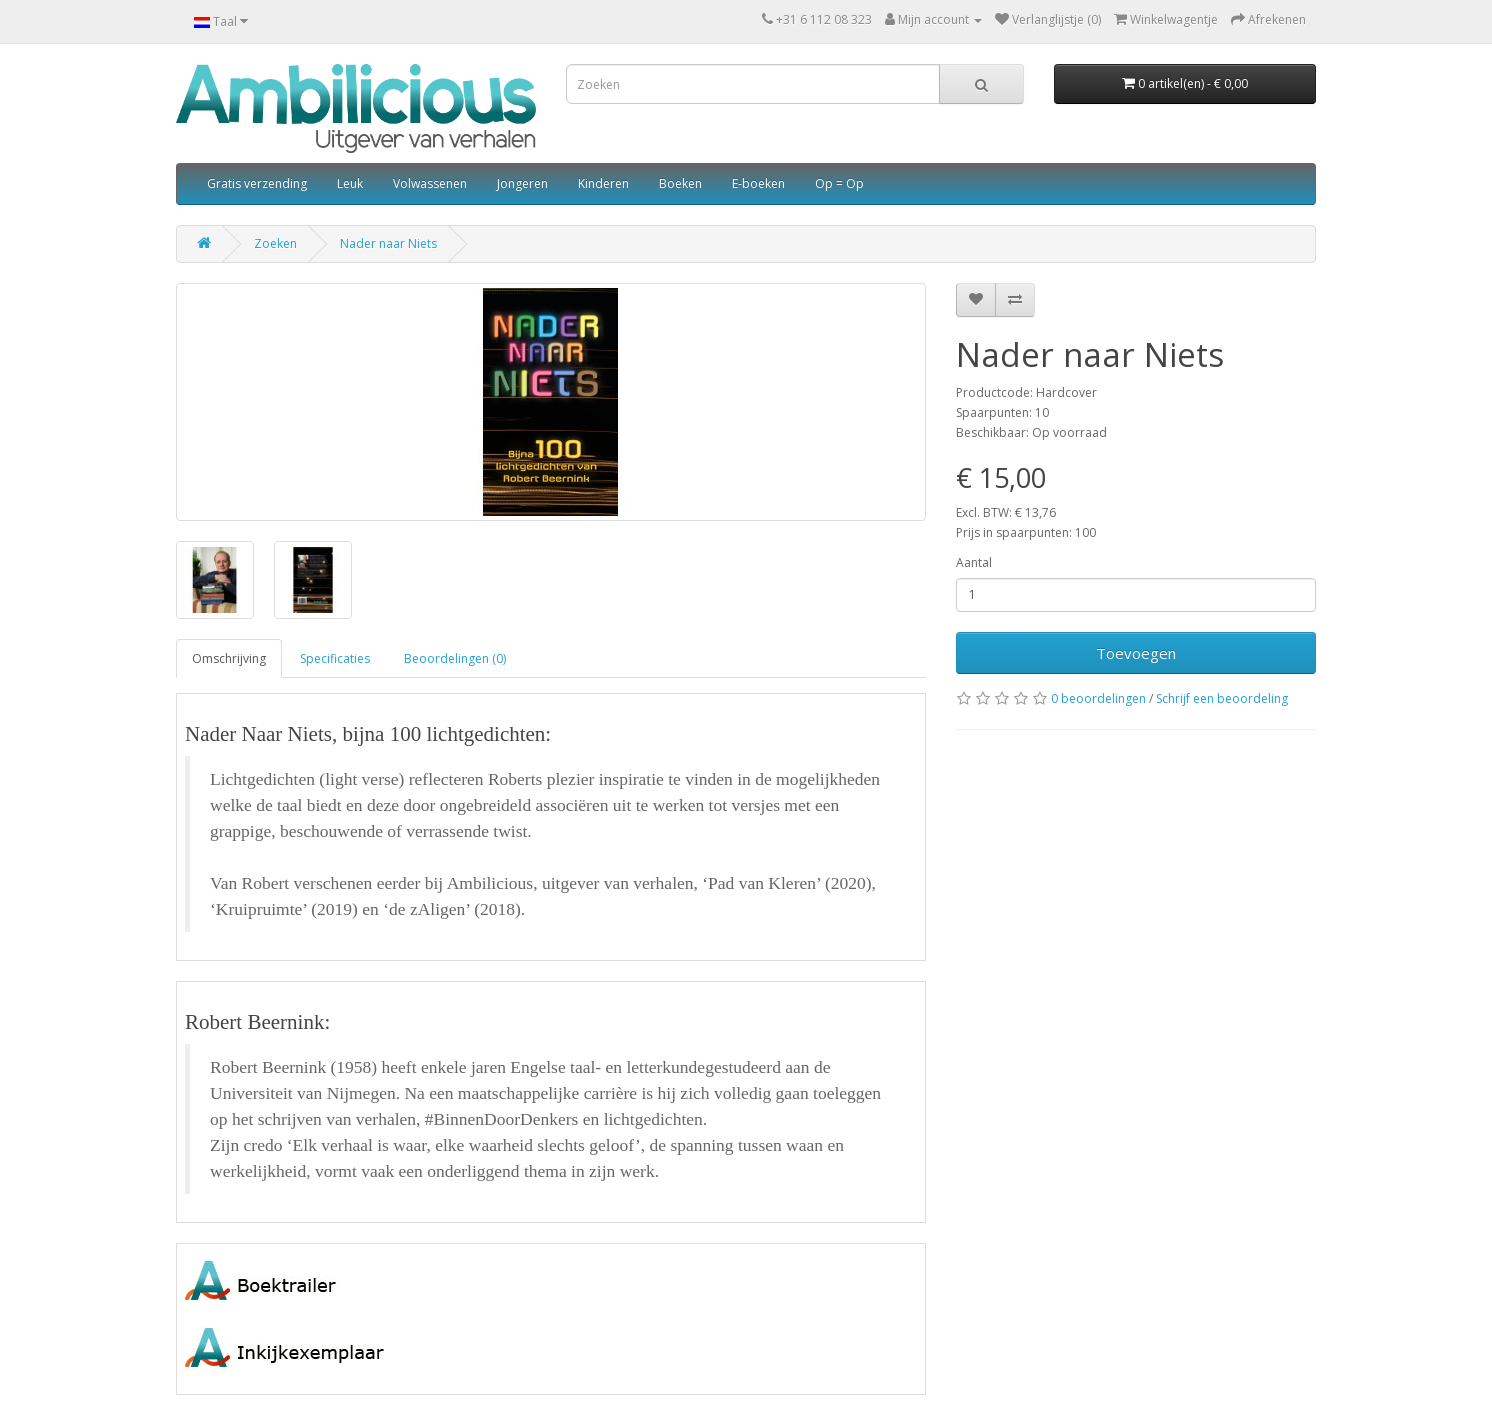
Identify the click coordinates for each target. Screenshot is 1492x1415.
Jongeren (522, 183)
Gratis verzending (257, 183)
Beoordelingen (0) (455, 658)
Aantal (974, 562)
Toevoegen (1136, 653)
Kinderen (603, 183)
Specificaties (335, 658)
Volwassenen (430, 183)
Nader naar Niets (388, 243)
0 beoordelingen (1098, 698)
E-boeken (758, 183)
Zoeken (275, 243)
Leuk (350, 183)
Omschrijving (229, 658)
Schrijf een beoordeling (1222, 698)
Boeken (680, 183)
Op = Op (839, 183)
